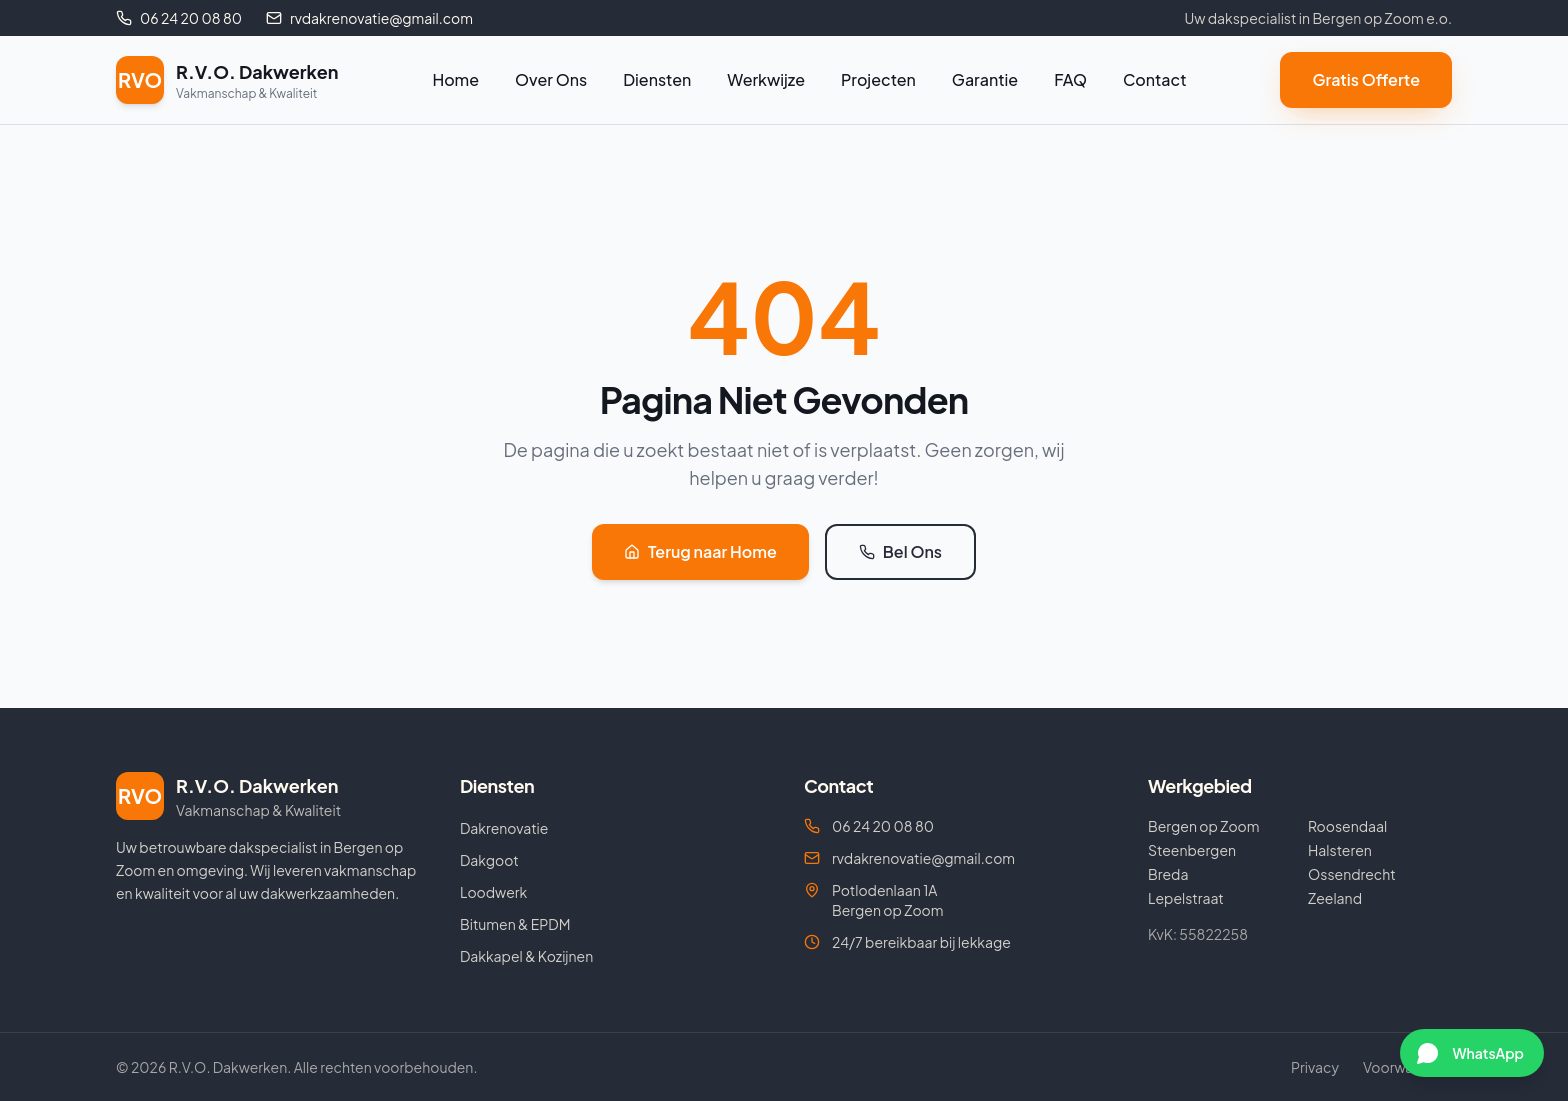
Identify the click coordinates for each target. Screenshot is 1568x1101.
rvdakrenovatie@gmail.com (909, 858)
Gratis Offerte (1366, 79)
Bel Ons (900, 551)
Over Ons (551, 79)
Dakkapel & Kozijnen (526, 956)
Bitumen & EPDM (515, 924)
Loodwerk (493, 892)
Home (455, 79)
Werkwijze (766, 79)
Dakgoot (489, 860)
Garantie (985, 79)
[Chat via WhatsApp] (1472, 1053)
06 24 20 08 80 (869, 826)
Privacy (1315, 1067)
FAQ (1070, 79)
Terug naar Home (700, 551)
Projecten (878, 79)
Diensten (657, 79)
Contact (1154, 79)
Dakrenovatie (504, 828)
